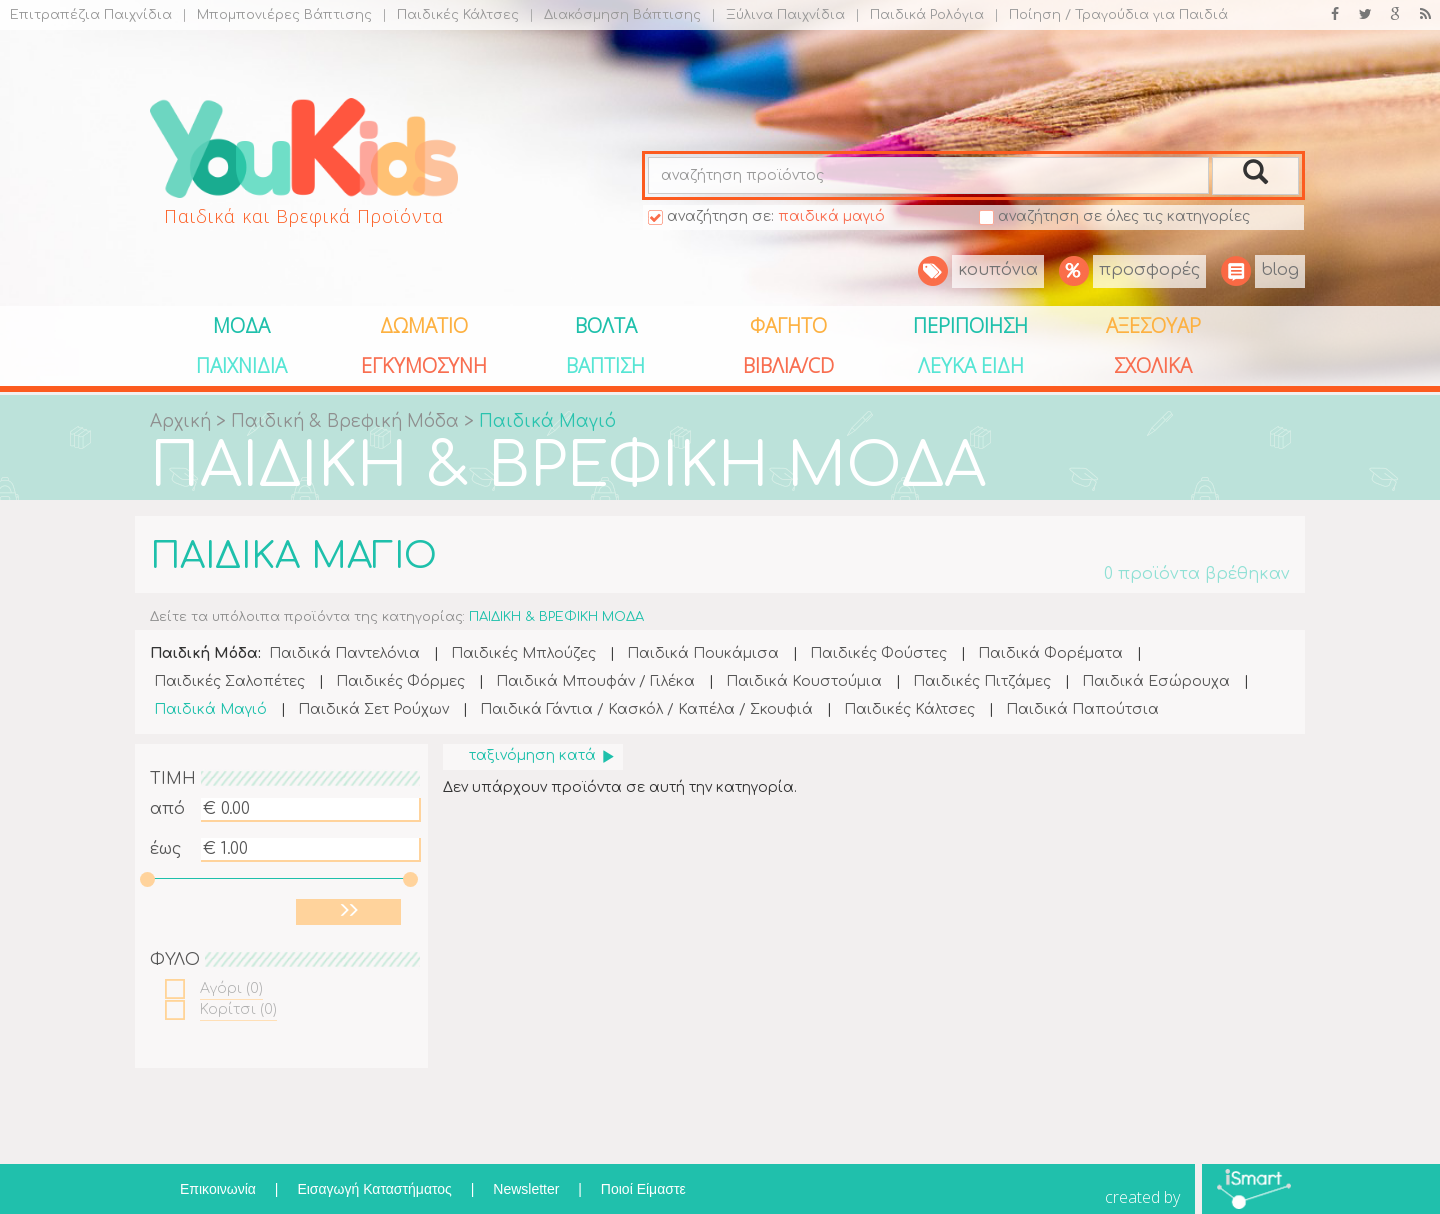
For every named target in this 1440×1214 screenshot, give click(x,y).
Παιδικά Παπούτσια (1082, 709)
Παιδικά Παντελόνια (344, 653)
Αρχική (180, 421)
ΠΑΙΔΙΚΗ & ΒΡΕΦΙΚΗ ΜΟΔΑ (568, 466)
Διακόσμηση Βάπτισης (615, 15)
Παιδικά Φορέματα (1050, 653)
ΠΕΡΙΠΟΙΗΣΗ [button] (970, 325)
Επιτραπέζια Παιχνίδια (91, 15)
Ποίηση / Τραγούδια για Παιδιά (1111, 15)
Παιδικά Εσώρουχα (1156, 681)
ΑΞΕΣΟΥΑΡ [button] (1153, 325)
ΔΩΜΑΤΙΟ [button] (424, 325)
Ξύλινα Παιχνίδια (778, 15)
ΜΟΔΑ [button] (241, 325)
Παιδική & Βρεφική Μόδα (347, 421)
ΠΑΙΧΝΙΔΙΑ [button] (241, 365)
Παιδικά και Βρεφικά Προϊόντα (304, 216)
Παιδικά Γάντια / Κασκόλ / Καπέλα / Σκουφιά (646, 709)
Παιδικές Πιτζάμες (982, 681)
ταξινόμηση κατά (542, 755)
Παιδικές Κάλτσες (450, 15)
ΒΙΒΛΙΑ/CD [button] (788, 365)
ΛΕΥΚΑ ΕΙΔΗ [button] (971, 365)
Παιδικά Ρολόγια (919, 15)
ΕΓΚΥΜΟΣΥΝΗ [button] (424, 365)
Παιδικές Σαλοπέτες (229, 681)
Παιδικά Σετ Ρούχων (373, 709)
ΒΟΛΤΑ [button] (606, 325)
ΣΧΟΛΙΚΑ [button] (1153, 365)
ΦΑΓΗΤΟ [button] (788, 325)
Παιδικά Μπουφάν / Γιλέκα (595, 681)
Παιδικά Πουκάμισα (703, 653)
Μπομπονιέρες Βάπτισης (277, 15)
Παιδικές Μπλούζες (523, 653)
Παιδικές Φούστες (878, 653)
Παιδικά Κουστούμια (804, 681)
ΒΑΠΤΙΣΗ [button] (605, 365)
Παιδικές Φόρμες (400, 681)
